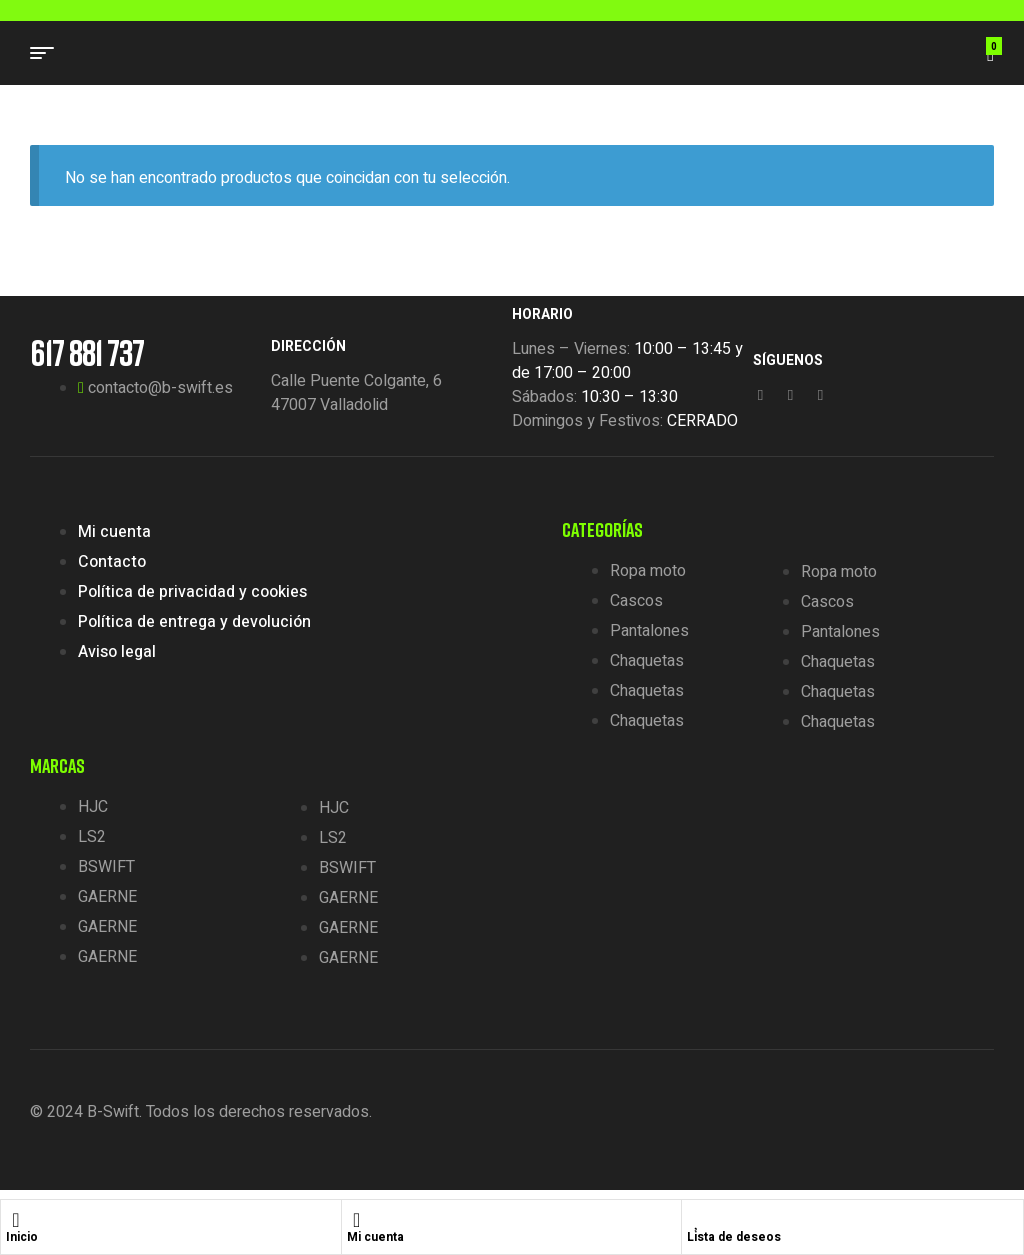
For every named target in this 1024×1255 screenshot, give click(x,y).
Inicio (22, 1237)
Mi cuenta (375, 1237)
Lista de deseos (734, 1237)
